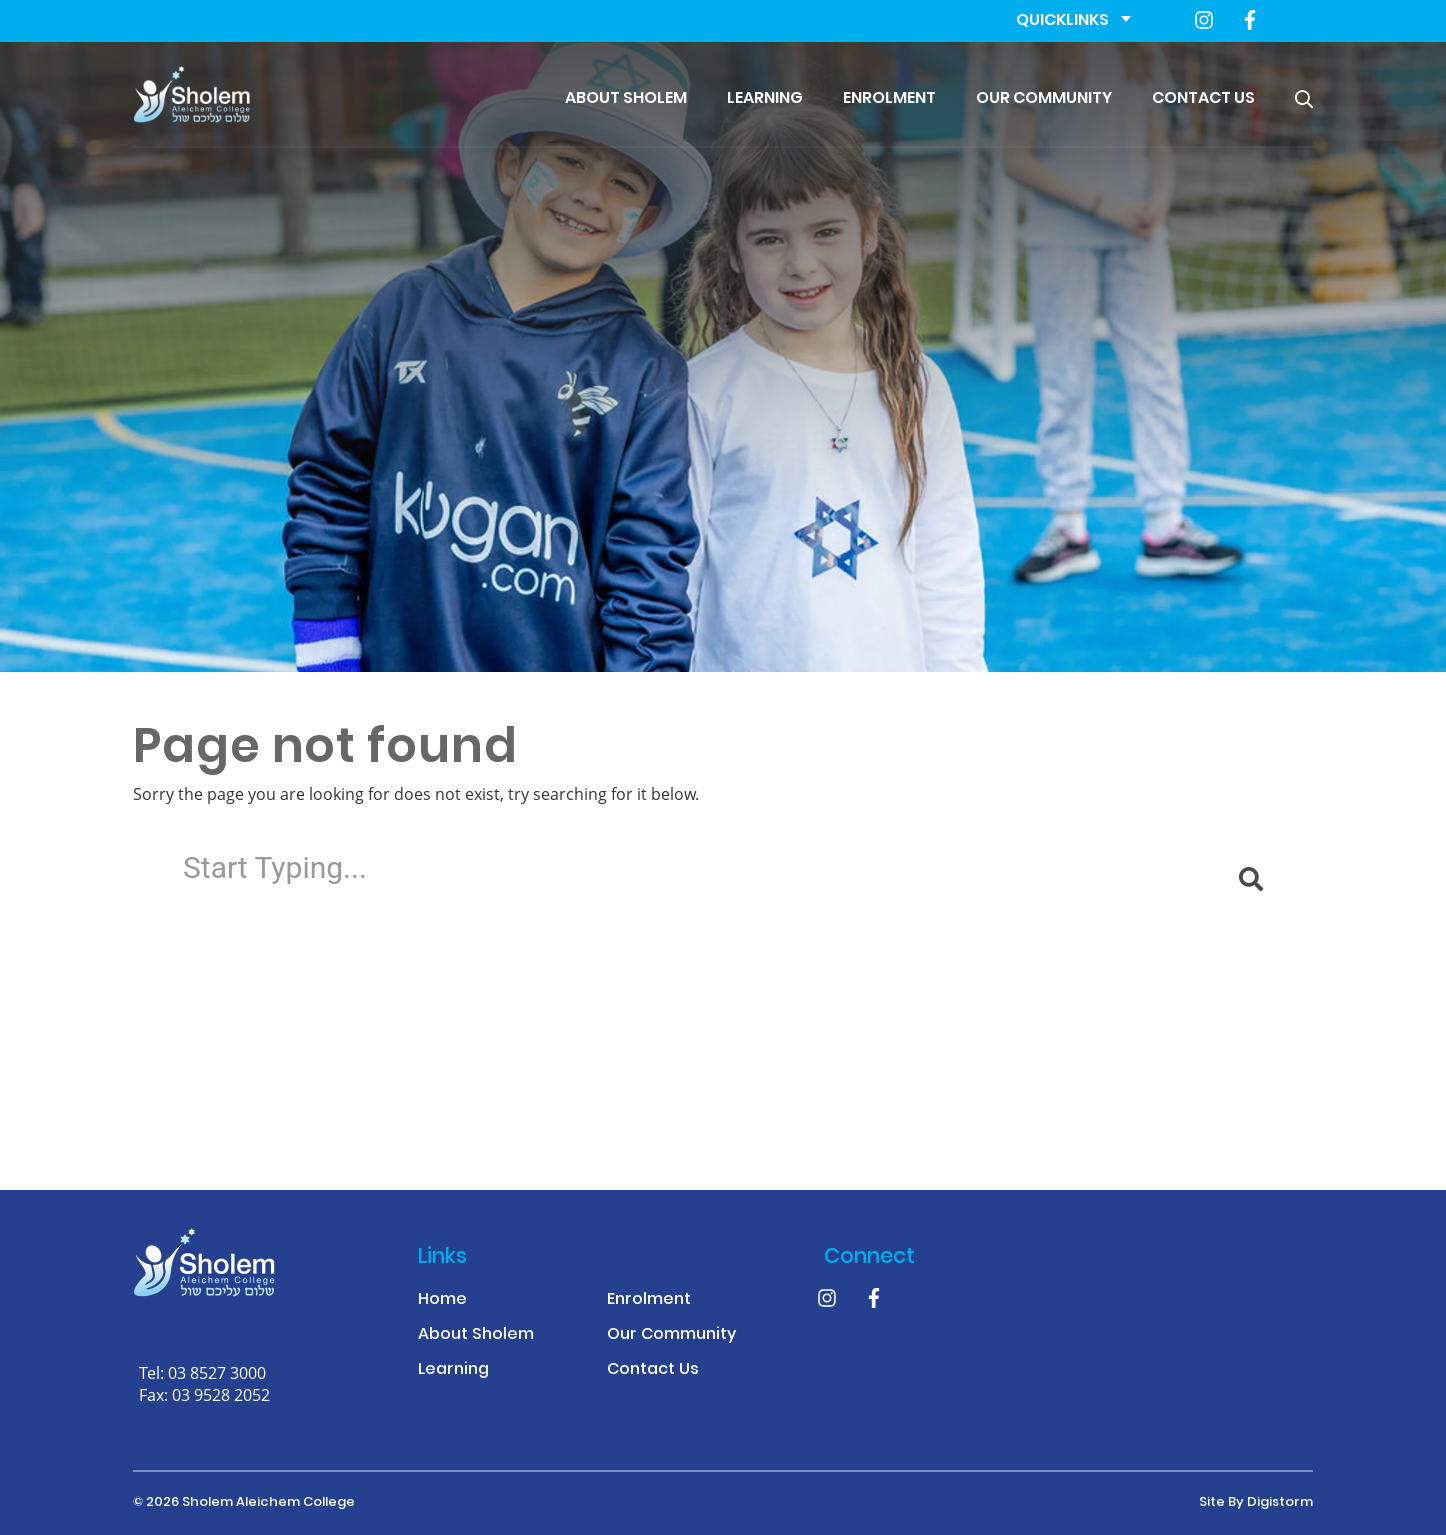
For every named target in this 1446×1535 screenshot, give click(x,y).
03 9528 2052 (221, 1394)
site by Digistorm (1256, 1503)
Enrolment (889, 99)
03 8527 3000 (217, 1372)
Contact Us (1203, 99)
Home (442, 1300)
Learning (765, 99)
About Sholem (626, 99)
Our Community (1044, 99)
